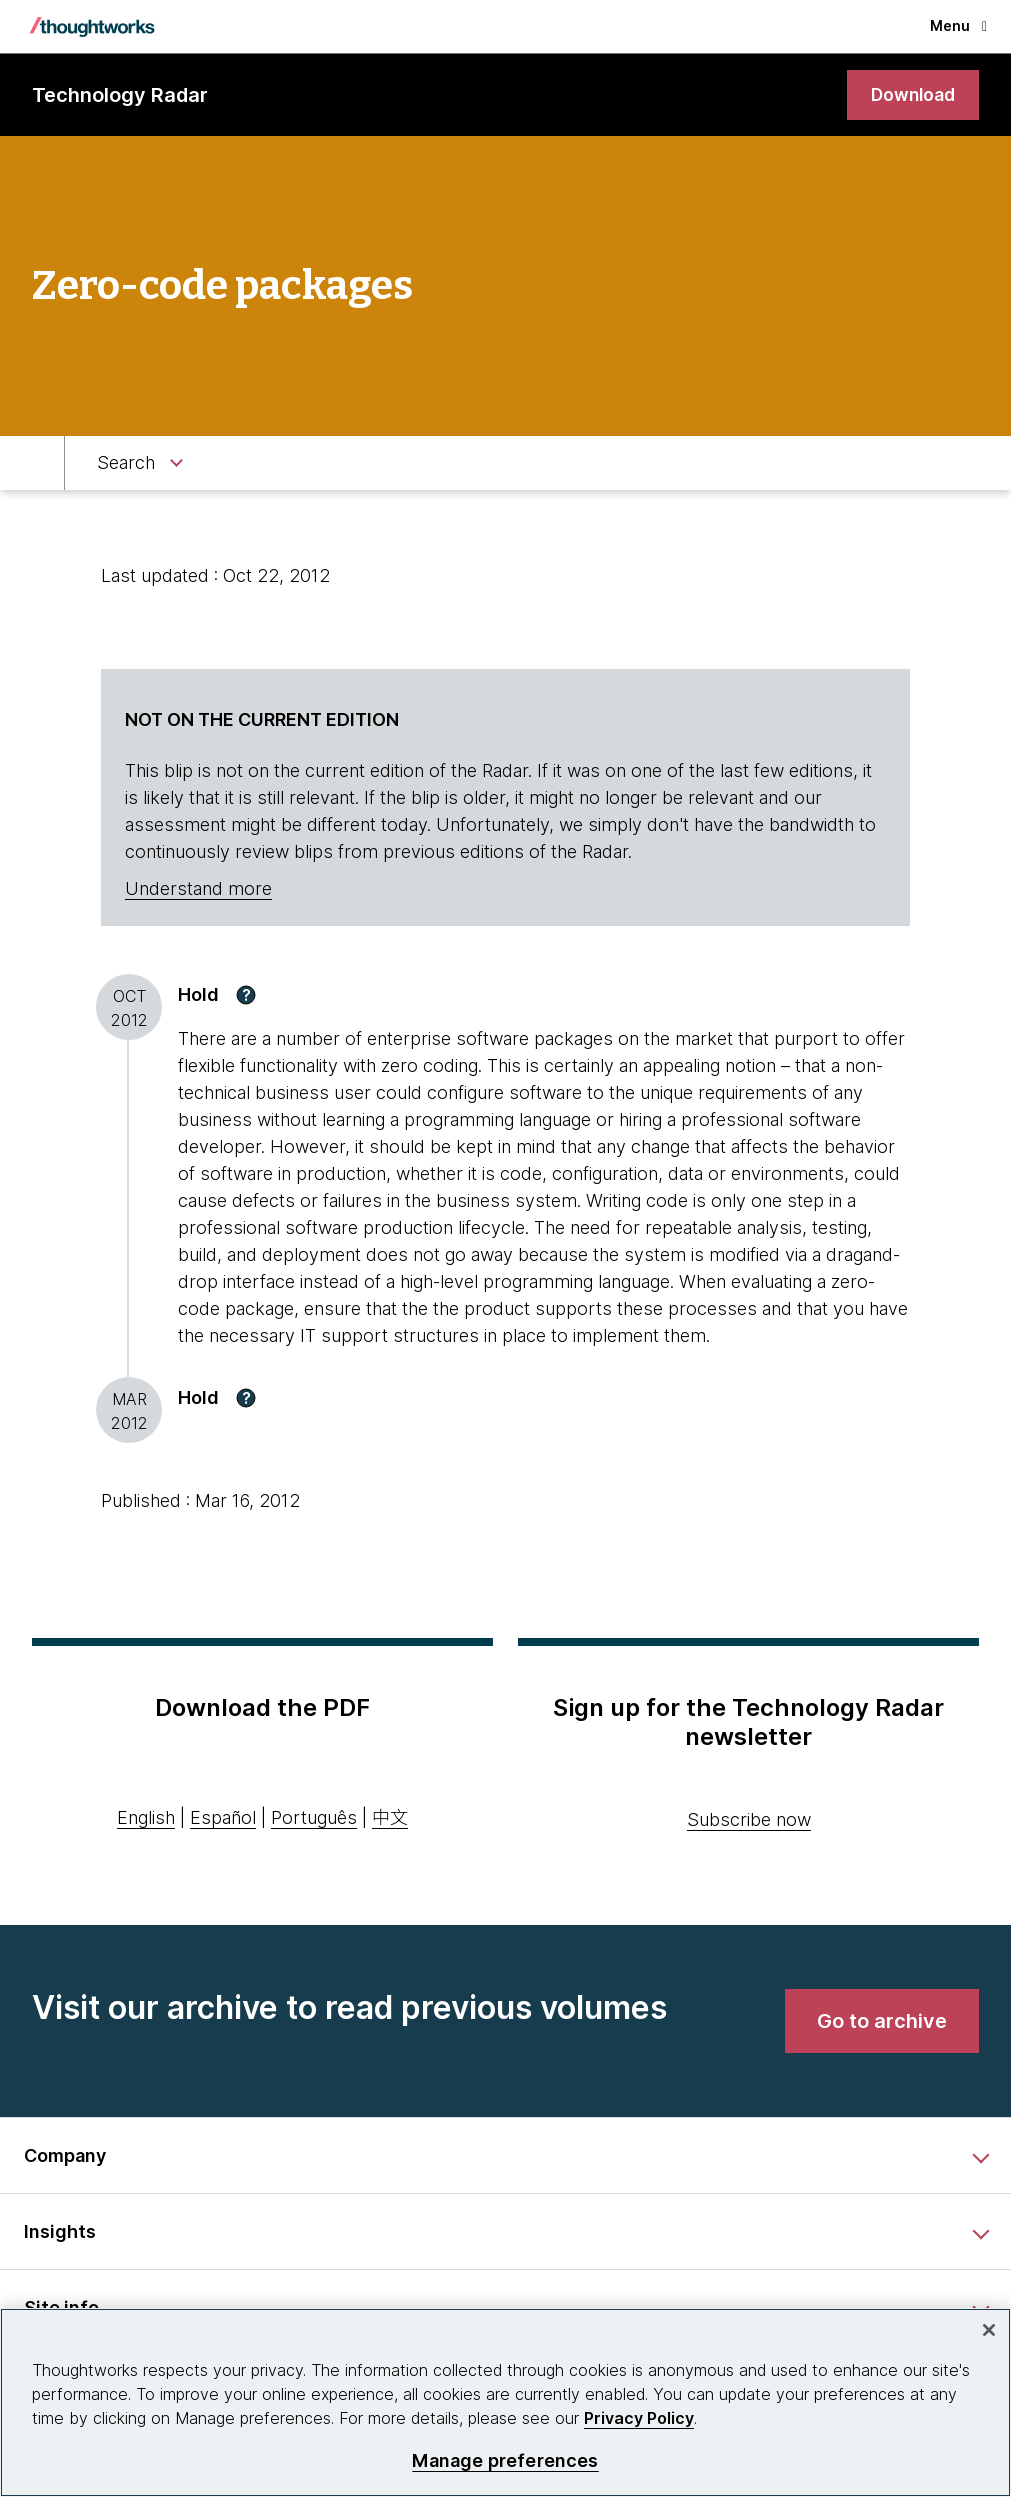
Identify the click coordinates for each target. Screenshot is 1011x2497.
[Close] (989, 2330)
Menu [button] (958, 25)
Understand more (198, 889)
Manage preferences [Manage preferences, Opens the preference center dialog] (505, 2460)
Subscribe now (749, 1819)
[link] (911, 95)
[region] (505, 2402)
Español (223, 1818)
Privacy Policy (639, 2418)
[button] (246, 995)
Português (314, 1818)
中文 (390, 1818)
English (146, 1818)
